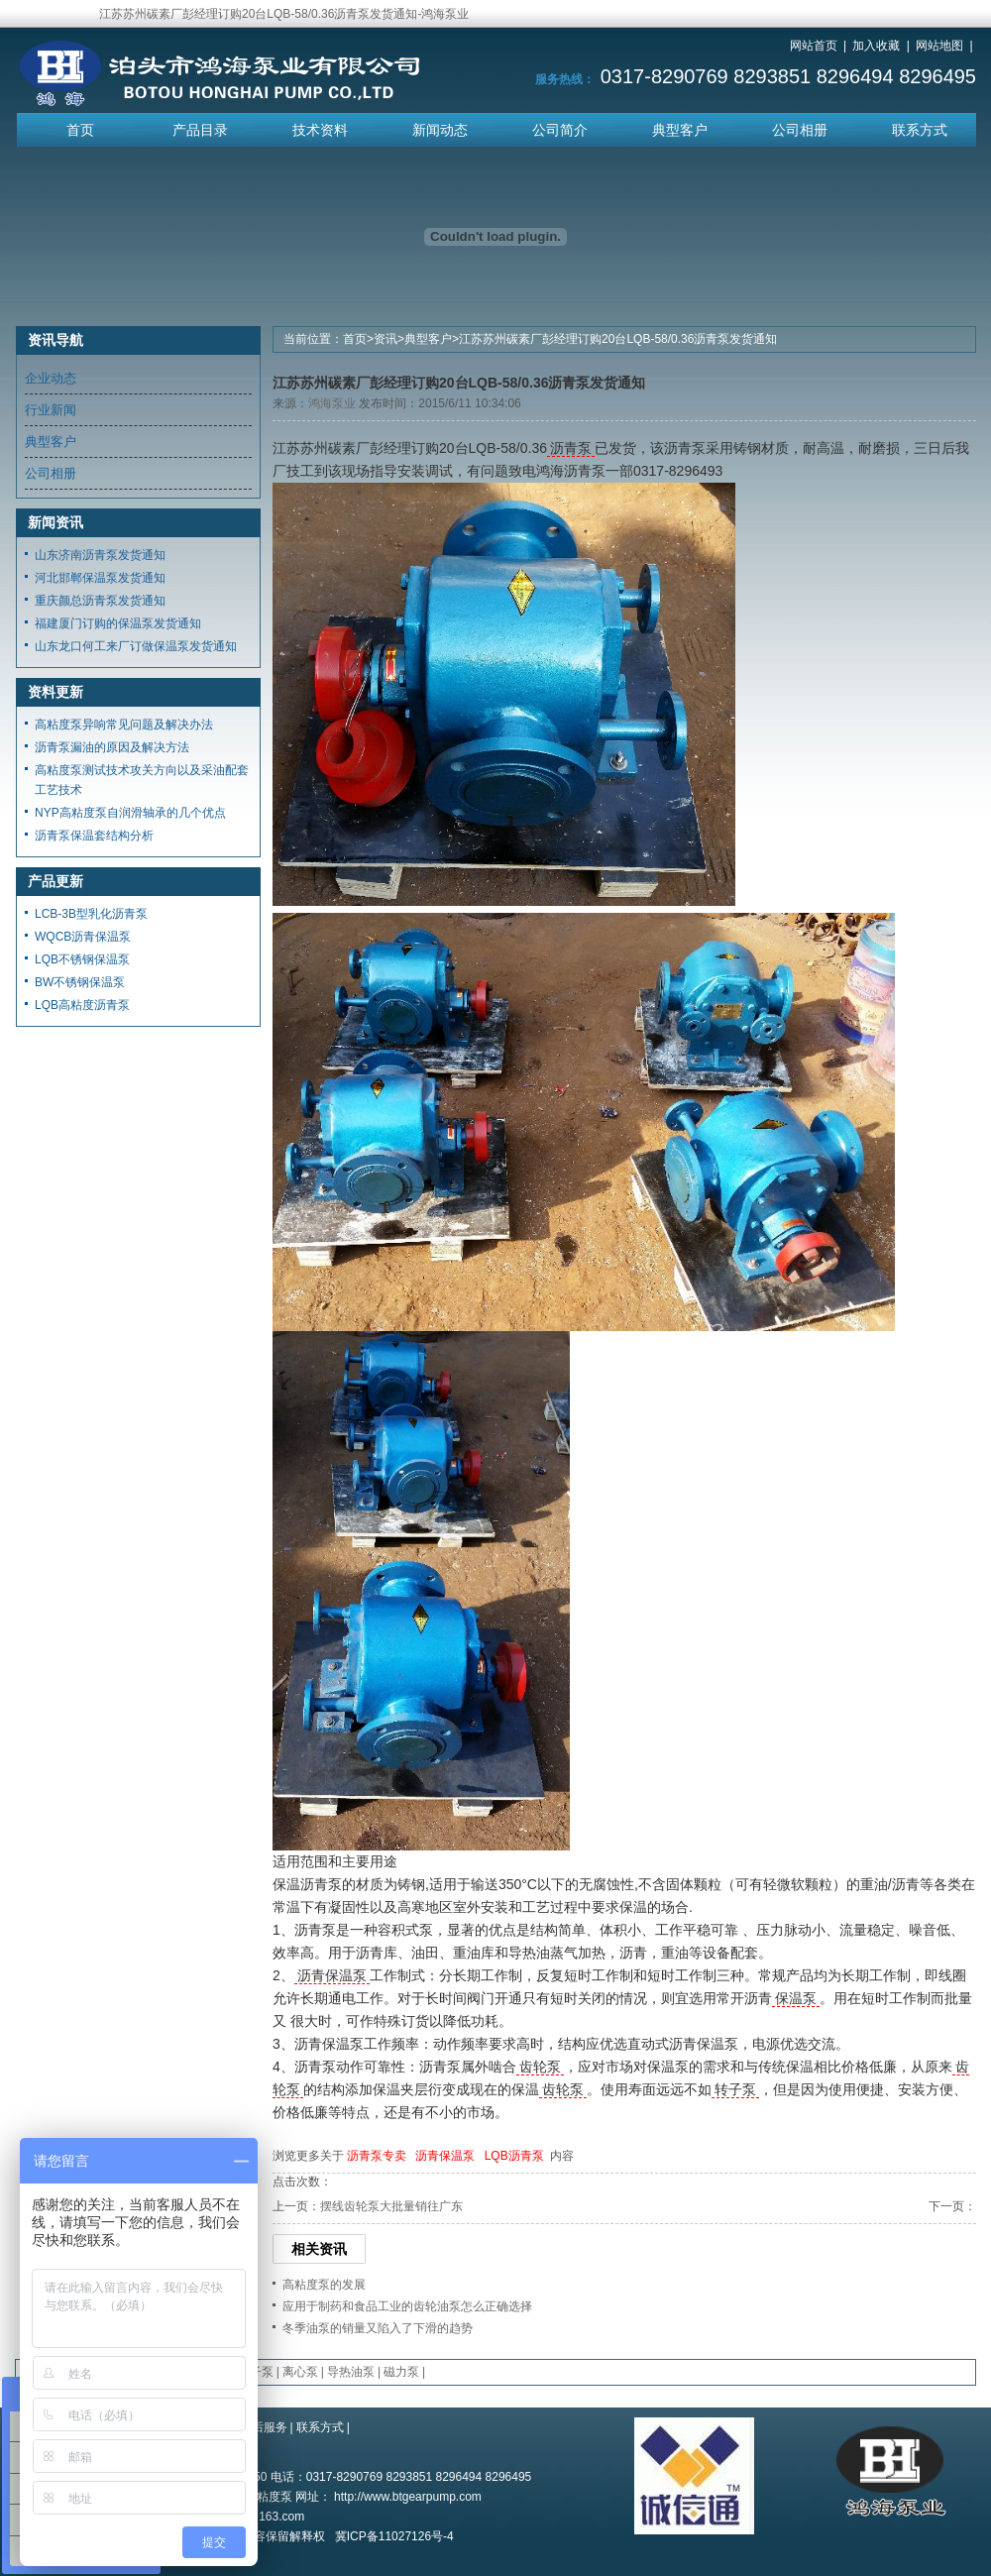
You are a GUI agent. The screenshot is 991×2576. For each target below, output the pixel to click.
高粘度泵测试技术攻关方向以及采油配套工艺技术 (142, 780)
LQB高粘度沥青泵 (82, 1005)
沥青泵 (571, 448)
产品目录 (200, 130)
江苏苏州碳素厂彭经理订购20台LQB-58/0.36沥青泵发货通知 (618, 339)
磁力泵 (401, 2372)
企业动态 (50, 378)
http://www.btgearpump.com (408, 2497)
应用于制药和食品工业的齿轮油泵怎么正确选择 (407, 2306)
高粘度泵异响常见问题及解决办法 (124, 724)
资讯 (385, 339)
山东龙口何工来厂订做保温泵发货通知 (136, 646)
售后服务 (263, 2427)
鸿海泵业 (332, 403)
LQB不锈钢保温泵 (82, 959)
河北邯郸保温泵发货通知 (100, 578)
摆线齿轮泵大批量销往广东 (391, 2206)
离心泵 (300, 2372)
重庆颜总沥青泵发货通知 (100, 601)
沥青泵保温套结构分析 (94, 835)
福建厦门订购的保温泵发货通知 (118, 623)
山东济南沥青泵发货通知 (100, 555)
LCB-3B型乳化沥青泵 (91, 914)
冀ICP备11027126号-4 (394, 2536)
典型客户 (680, 130)
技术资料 (320, 130)
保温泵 (796, 1998)
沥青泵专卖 (376, 2156)
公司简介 (560, 130)
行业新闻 (50, 409)
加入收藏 (876, 46)
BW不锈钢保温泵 (80, 982)
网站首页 (813, 46)
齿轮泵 (540, 2066)
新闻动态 (440, 130)
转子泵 (735, 2089)
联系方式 (919, 130)
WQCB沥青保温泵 (83, 937)
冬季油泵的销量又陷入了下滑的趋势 (377, 2328)
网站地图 (939, 46)
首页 (80, 130)
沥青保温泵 (332, 1975)
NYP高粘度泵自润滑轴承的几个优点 (130, 813)
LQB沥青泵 (514, 2156)
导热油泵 (351, 2372)
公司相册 (799, 130)
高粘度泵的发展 (324, 2285)
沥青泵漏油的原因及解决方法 (112, 747)
